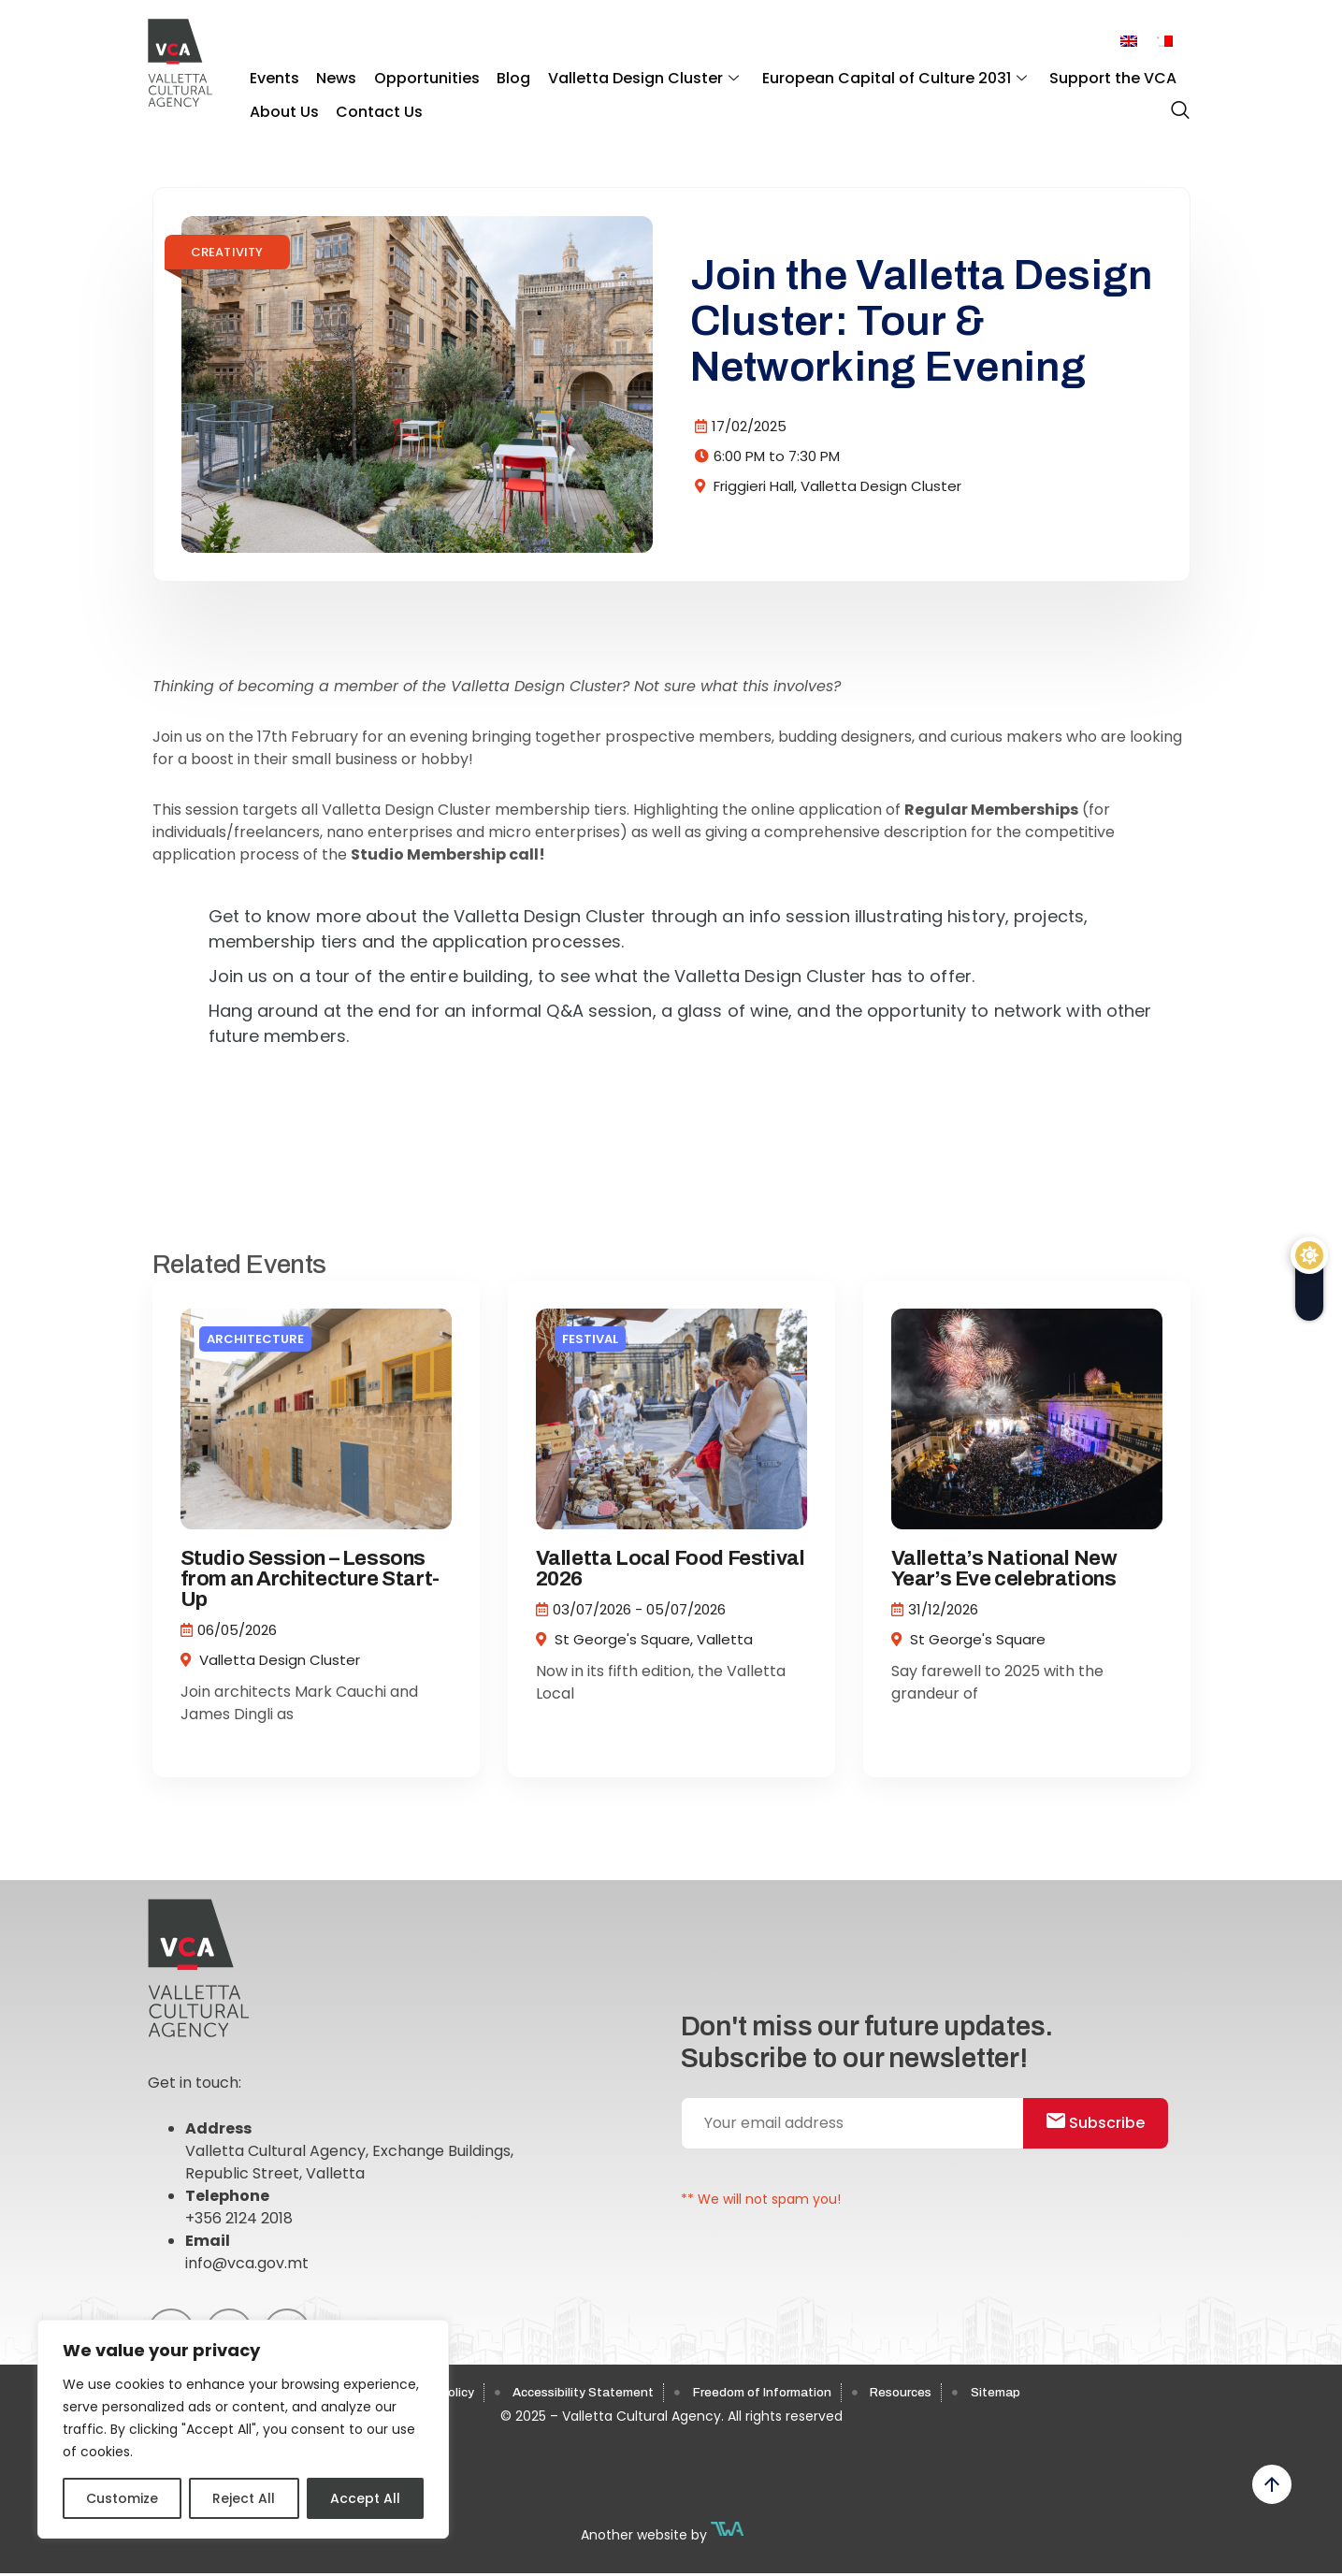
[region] (243, 2429)
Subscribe (1106, 2126)
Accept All (365, 2498)
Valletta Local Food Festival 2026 (670, 1568)
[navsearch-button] (1176, 101)
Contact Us (371, 103)
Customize (122, 2498)
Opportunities (414, 75)
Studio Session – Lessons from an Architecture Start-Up (310, 1579)
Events (271, 75)
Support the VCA (1079, 75)
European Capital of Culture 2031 (865, 75)
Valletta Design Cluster (620, 75)
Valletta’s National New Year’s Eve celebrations (1004, 1568)
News (329, 75)
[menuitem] (1129, 41)
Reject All (243, 2498)
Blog (495, 75)
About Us (281, 103)
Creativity (227, 252)
